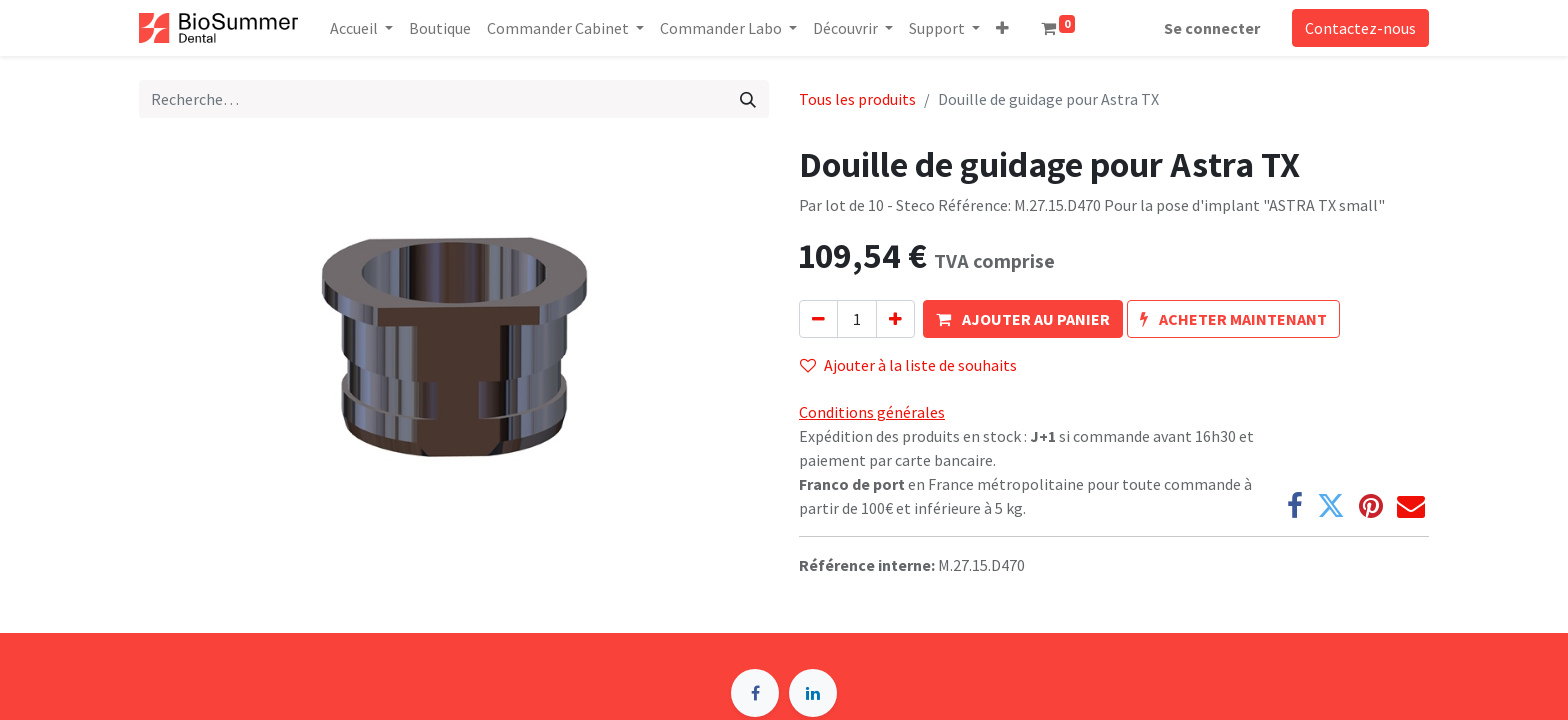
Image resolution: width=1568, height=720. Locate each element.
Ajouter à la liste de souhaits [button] (908, 365)
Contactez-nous (1360, 28)
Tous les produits (857, 99)
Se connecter (1212, 28)
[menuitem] (440, 28)
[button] (1002, 28)
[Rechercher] (748, 99)
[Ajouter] (895, 319)
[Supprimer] (818, 319)
